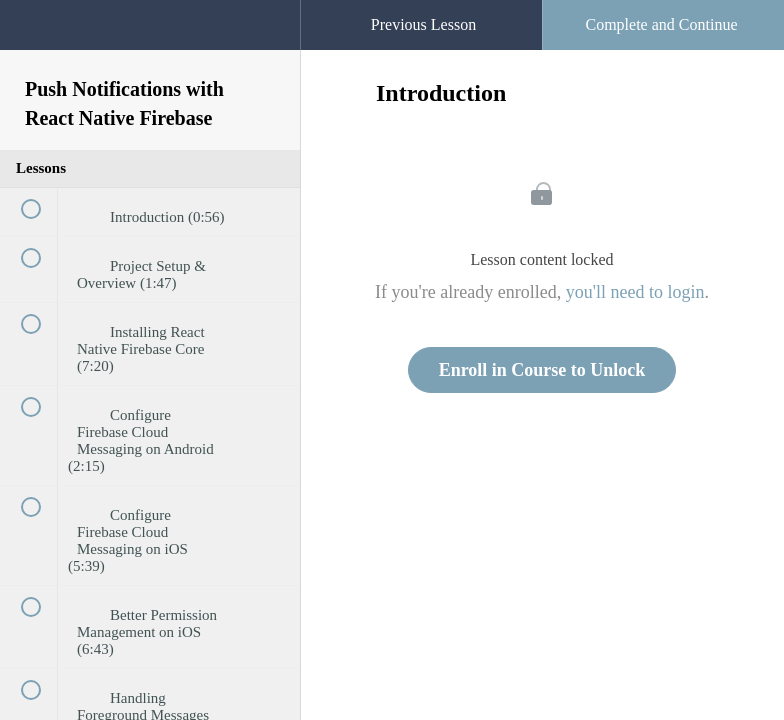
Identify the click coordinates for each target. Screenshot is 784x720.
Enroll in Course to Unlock (542, 370)
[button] (265, 10)
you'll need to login (635, 292)
